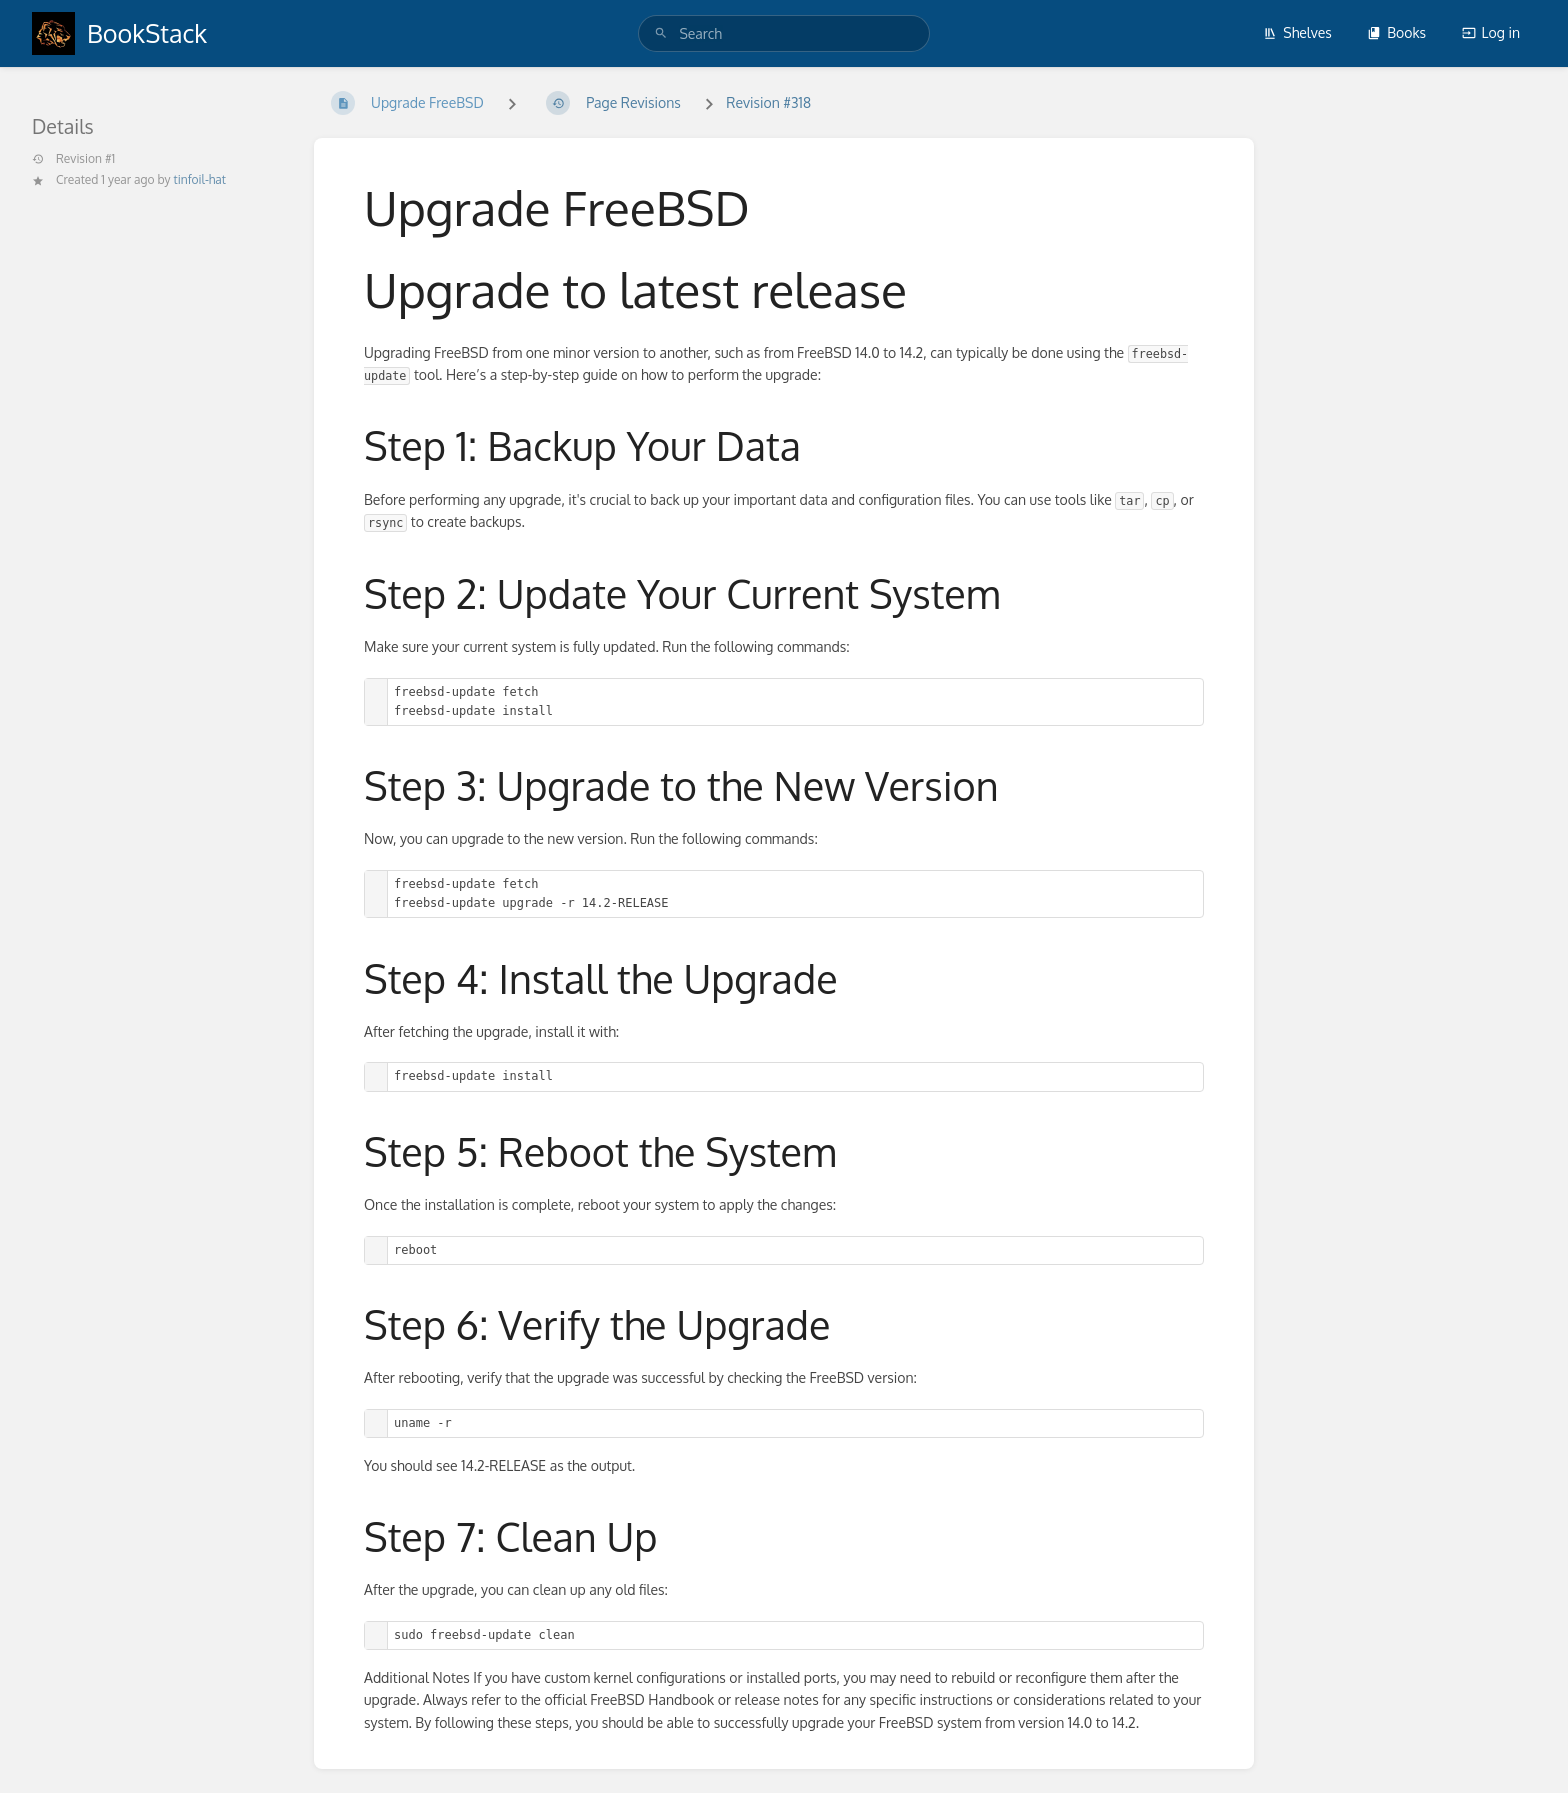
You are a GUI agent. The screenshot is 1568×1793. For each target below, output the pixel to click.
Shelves (1297, 32)
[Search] (661, 33)
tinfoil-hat (200, 179)
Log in (1491, 32)
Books (1396, 32)
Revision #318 (768, 102)
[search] (783, 33)
